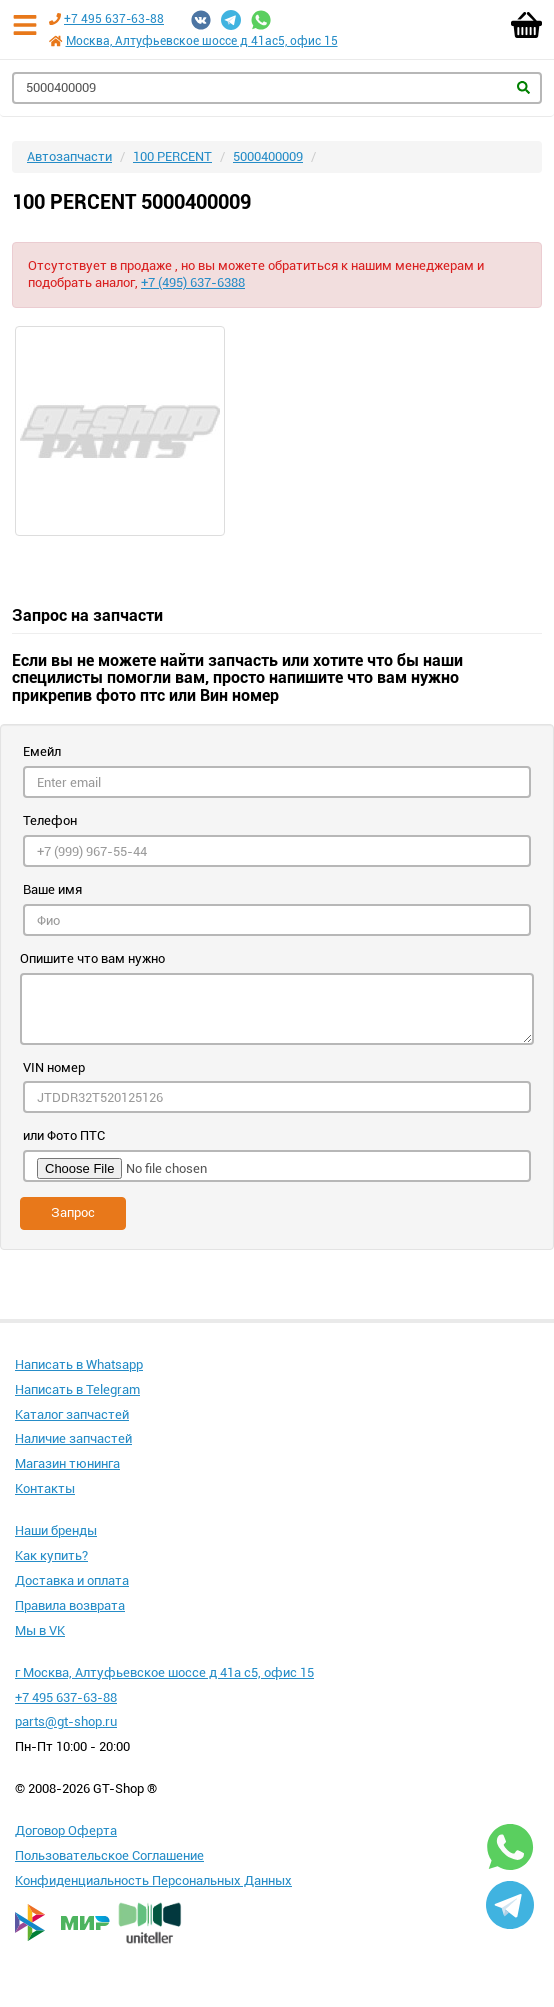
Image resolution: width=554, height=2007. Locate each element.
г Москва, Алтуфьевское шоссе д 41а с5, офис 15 (164, 1672)
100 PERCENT (172, 156)
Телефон (50, 820)
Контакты (45, 1488)
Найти (523, 87)
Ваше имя (52, 889)
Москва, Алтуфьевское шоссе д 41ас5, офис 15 (202, 41)
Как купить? (51, 1555)
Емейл (42, 751)
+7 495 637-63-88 (114, 19)
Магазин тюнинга (67, 1463)
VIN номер (54, 1067)
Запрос (73, 1212)
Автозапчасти (69, 156)
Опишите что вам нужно (92, 958)
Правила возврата (70, 1605)
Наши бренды (56, 1530)
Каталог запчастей (72, 1414)
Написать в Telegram (77, 1389)
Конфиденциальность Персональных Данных (153, 1880)
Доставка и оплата (72, 1580)
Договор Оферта (66, 1830)
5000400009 (268, 156)
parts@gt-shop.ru (66, 1721)
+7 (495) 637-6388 (193, 282)
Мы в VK (40, 1630)
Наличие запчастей (73, 1438)
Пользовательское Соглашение (109, 1855)
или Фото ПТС (64, 1135)
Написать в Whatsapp (79, 1364)
